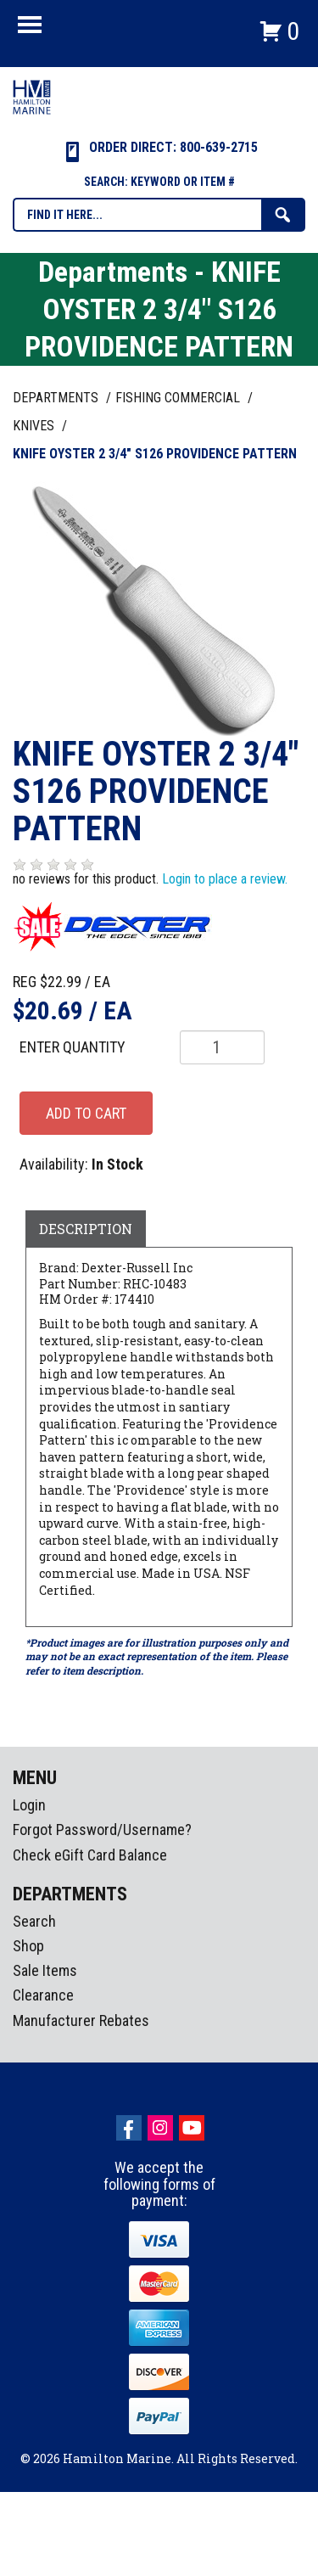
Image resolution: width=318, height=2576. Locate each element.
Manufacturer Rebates (81, 2020)
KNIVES (35, 426)
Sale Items (45, 1970)
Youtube (191, 2128)
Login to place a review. (224, 879)
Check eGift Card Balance (90, 1855)
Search (34, 1921)
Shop (28, 1946)
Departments (57, 398)
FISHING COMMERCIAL (179, 398)
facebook (129, 2128)
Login (29, 1805)
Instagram (160, 2128)
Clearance (43, 1995)
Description (85, 1228)
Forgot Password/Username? (102, 1829)
